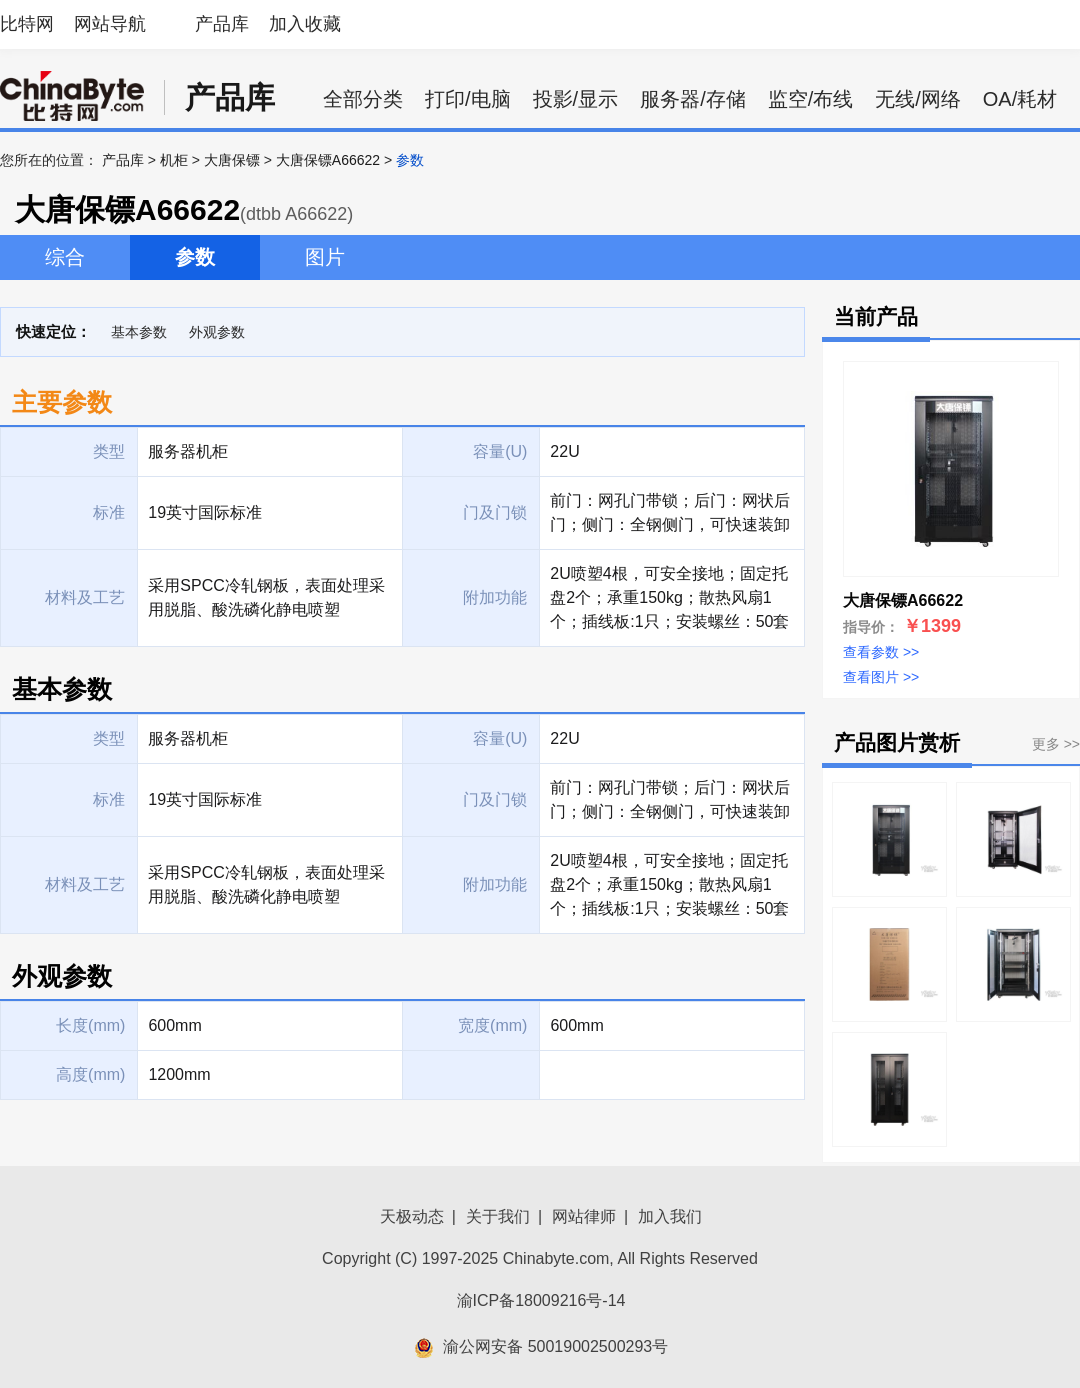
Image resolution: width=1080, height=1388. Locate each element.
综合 (65, 257)
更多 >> (1056, 744)
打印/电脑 (468, 99)
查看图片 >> (881, 677)
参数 (195, 257)
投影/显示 (576, 99)
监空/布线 (811, 99)
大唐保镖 (232, 160)
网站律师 (584, 1216)
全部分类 (363, 99)
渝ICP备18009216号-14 (541, 1300)
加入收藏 (305, 24)
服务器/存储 (693, 99)
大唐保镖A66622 (328, 160)
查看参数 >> (881, 652)
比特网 (27, 24)
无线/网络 (918, 99)
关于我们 (498, 1216)
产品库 (222, 24)
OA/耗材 (1020, 99)
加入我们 (670, 1216)
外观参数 (217, 332)
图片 (325, 257)
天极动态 (412, 1216)
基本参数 (139, 332)
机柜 (174, 160)
